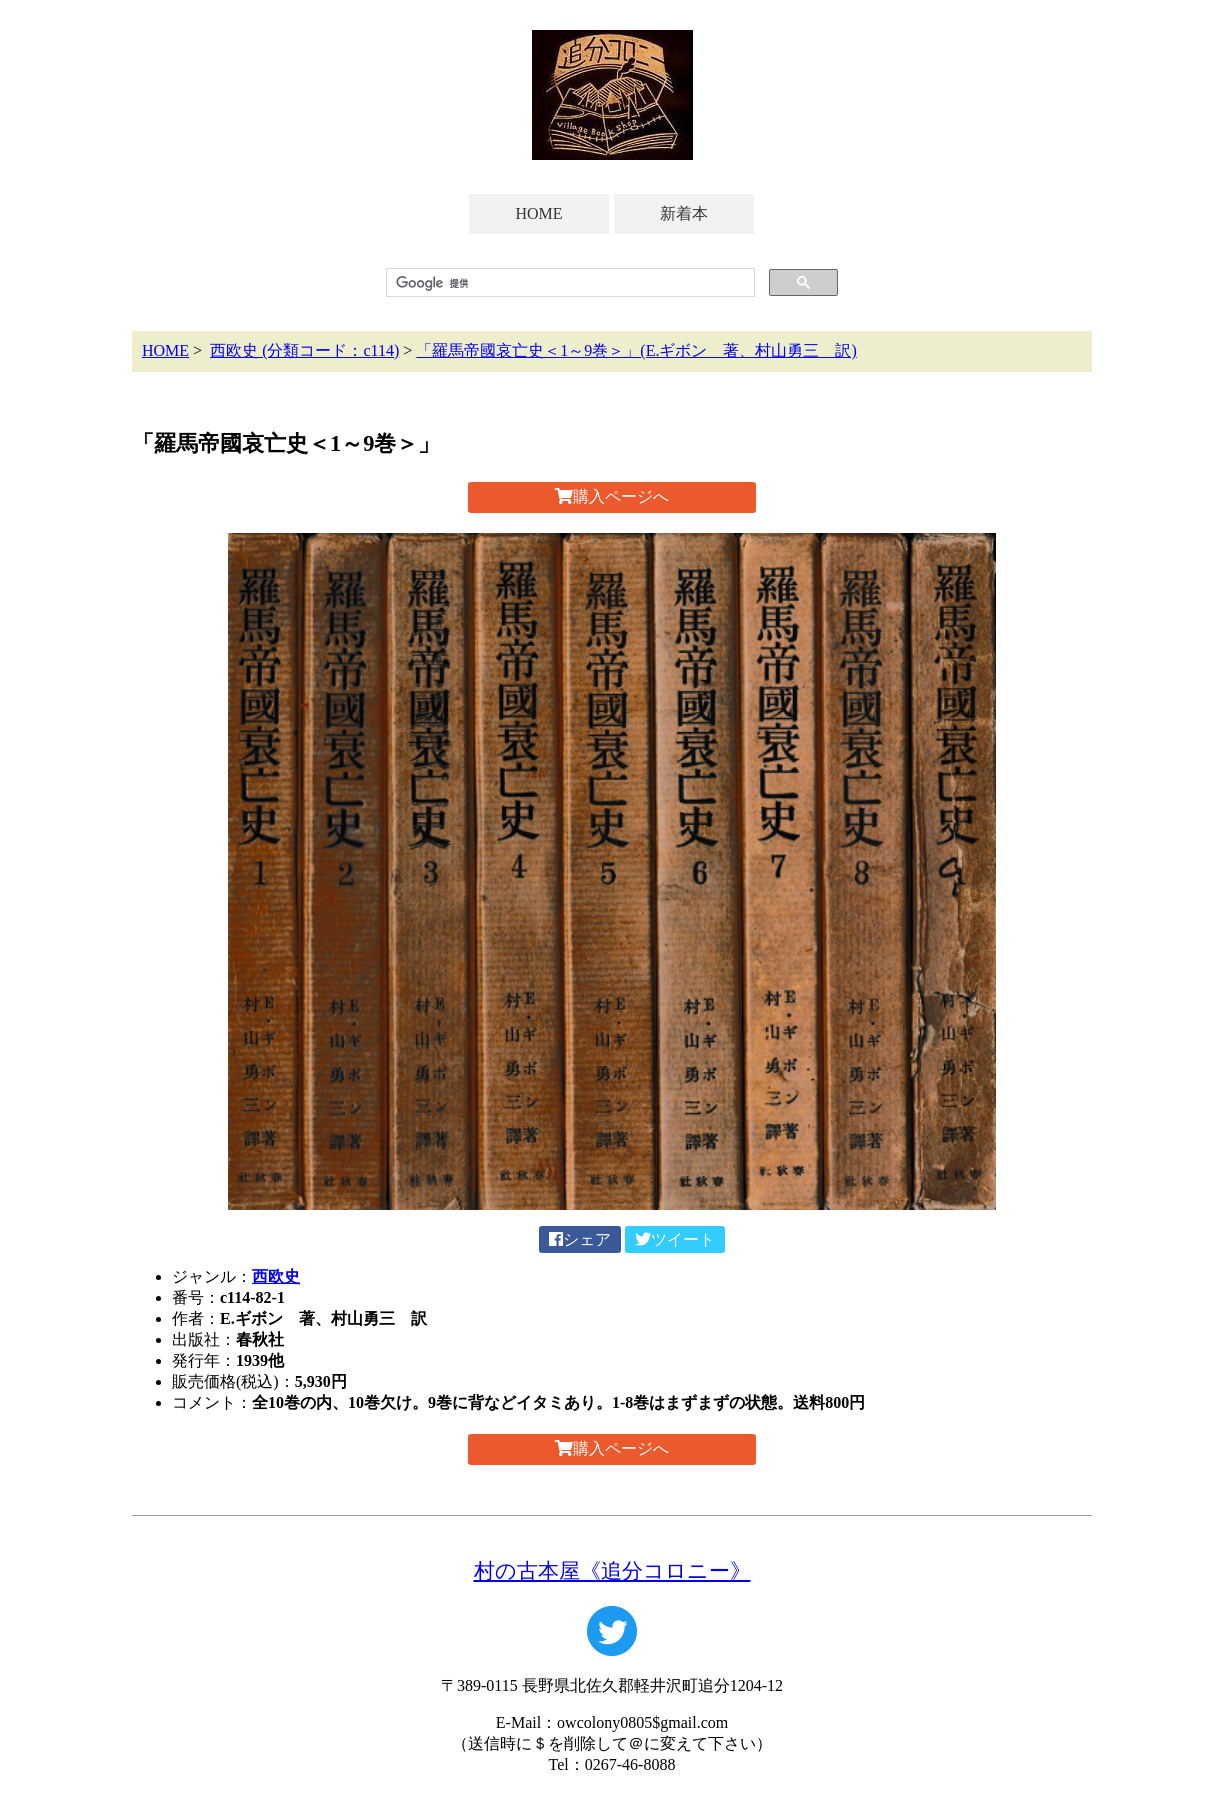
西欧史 (276, 1276)
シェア (580, 1239)
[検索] (568, 283)
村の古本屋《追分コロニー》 (612, 1570)
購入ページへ (612, 496)
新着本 (684, 213)
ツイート (675, 1239)
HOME (538, 213)
